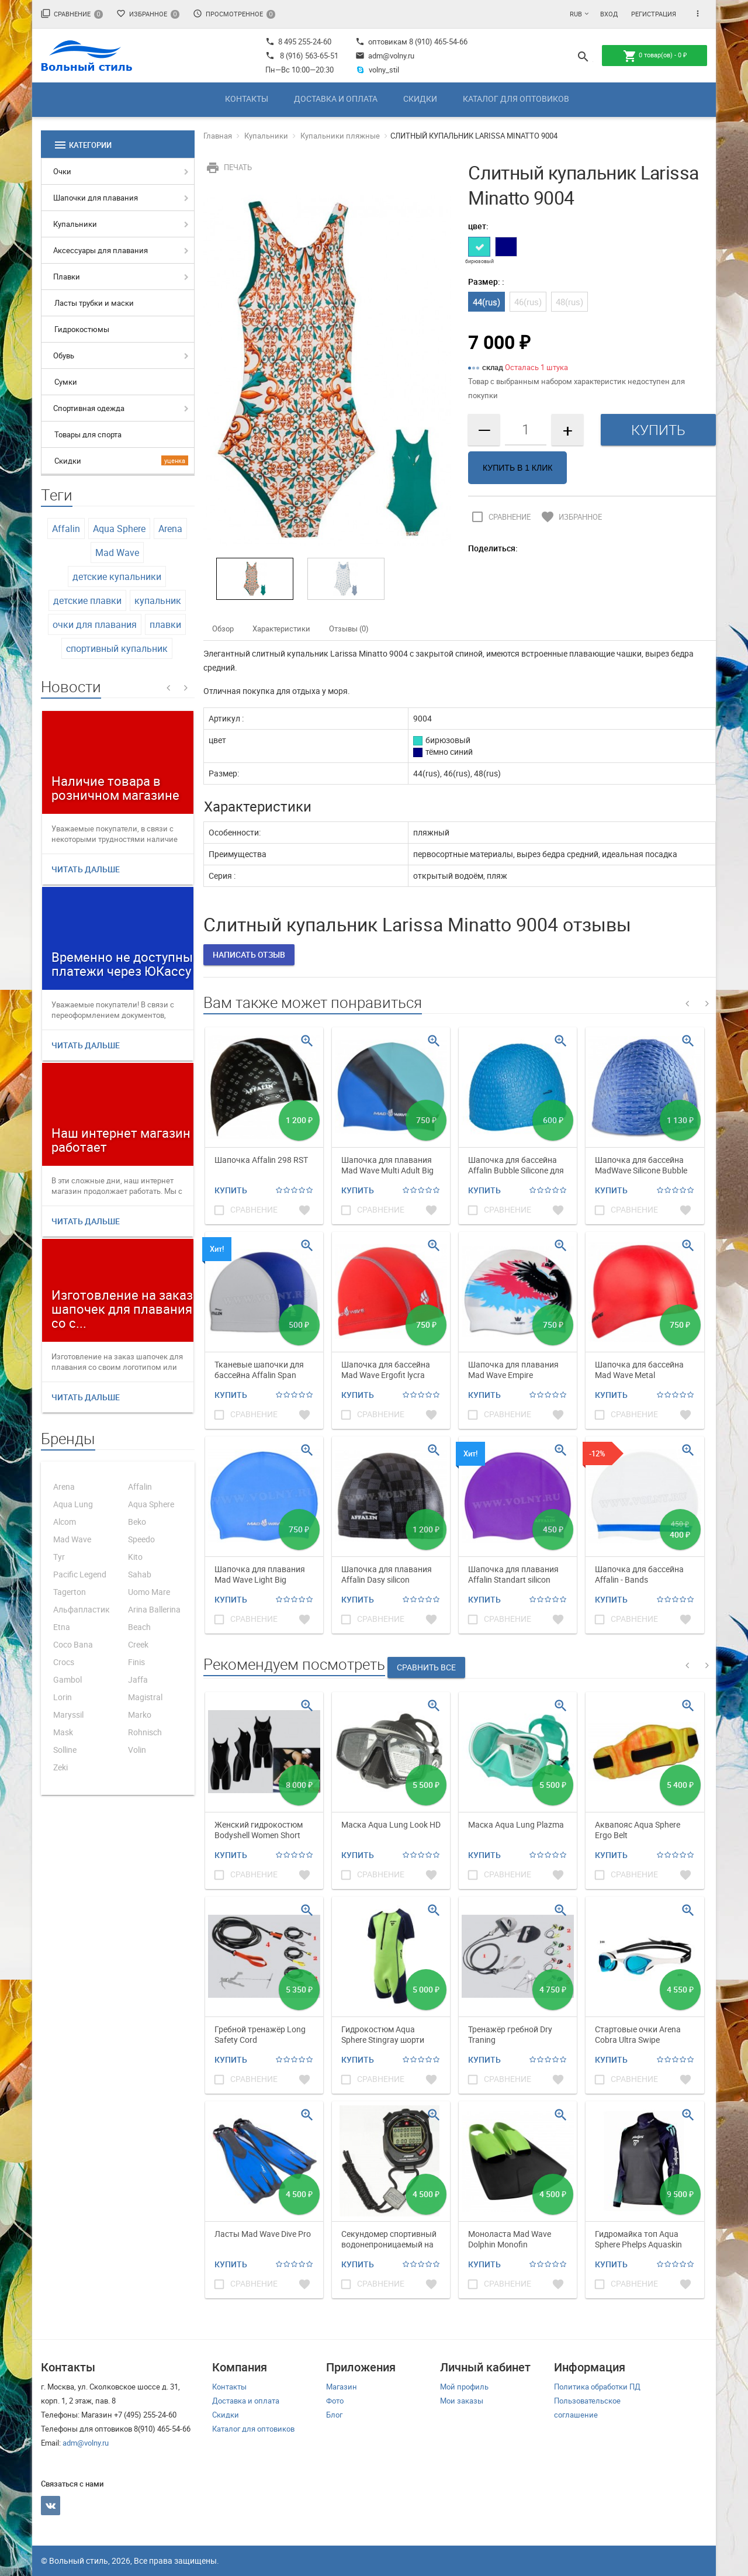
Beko (137, 1521)
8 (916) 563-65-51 (309, 55)
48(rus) (569, 302)
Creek (138, 1644)
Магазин (341, 2386)
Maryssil (68, 1714)
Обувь (63, 355)
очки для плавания (95, 624)
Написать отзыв (249, 954)
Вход (609, 13)
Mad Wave (117, 552)
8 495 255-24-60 (298, 41)
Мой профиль (464, 2386)
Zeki (60, 1767)
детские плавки (87, 600)
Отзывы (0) (349, 628)
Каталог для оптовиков (516, 98)
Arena (170, 528)
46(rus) (528, 302)
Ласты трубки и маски (94, 303)
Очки (62, 171)
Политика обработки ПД (597, 2386)
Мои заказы (461, 2400)
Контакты (246, 98)
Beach (139, 1626)
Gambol (67, 1679)
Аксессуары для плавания (100, 250)
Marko (139, 1714)
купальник (157, 600)
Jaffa (138, 1679)
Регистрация (653, 13)
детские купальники (116, 576)
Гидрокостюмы (81, 329)
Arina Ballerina (154, 1609)
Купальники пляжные (340, 135)
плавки (165, 624)
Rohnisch (145, 1732)
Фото (335, 2400)
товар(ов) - (655, 56)
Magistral (145, 1697)
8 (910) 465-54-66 (437, 41)
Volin (137, 1749)
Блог (334, 2414)
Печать (227, 167)
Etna (61, 1626)
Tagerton (69, 1591)
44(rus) (486, 302)
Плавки (66, 276)
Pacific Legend (79, 1574)
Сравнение (72, 14)
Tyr (59, 1556)
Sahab (139, 1574)
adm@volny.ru (384, 55)
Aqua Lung (73, 1504)
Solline (65, 1749)
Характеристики (281, 628)
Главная (217, 135)
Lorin (62, 1697)
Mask (63, 1732)
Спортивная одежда (88, 408)
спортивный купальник (117, 648)
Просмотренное (234, 14)
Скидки (420, 98)
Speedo (141, 1539)
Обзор (223, 628)
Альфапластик (81, 1609)
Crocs (63, 1661)
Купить (230, 1190)
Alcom (64, 1521)
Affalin (66, 528)
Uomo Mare (149, 1591)
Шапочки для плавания (95, 197)
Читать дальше (85, 869)
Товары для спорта (88, 434)
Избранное (147, 14)
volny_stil (377, 69)
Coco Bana (73, 1644)
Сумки (65, 382)
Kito (135, 1556)
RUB (576, 13)
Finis (136, 1661)
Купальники (75, 224)
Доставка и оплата (336, 98)
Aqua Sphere (119, 528)
